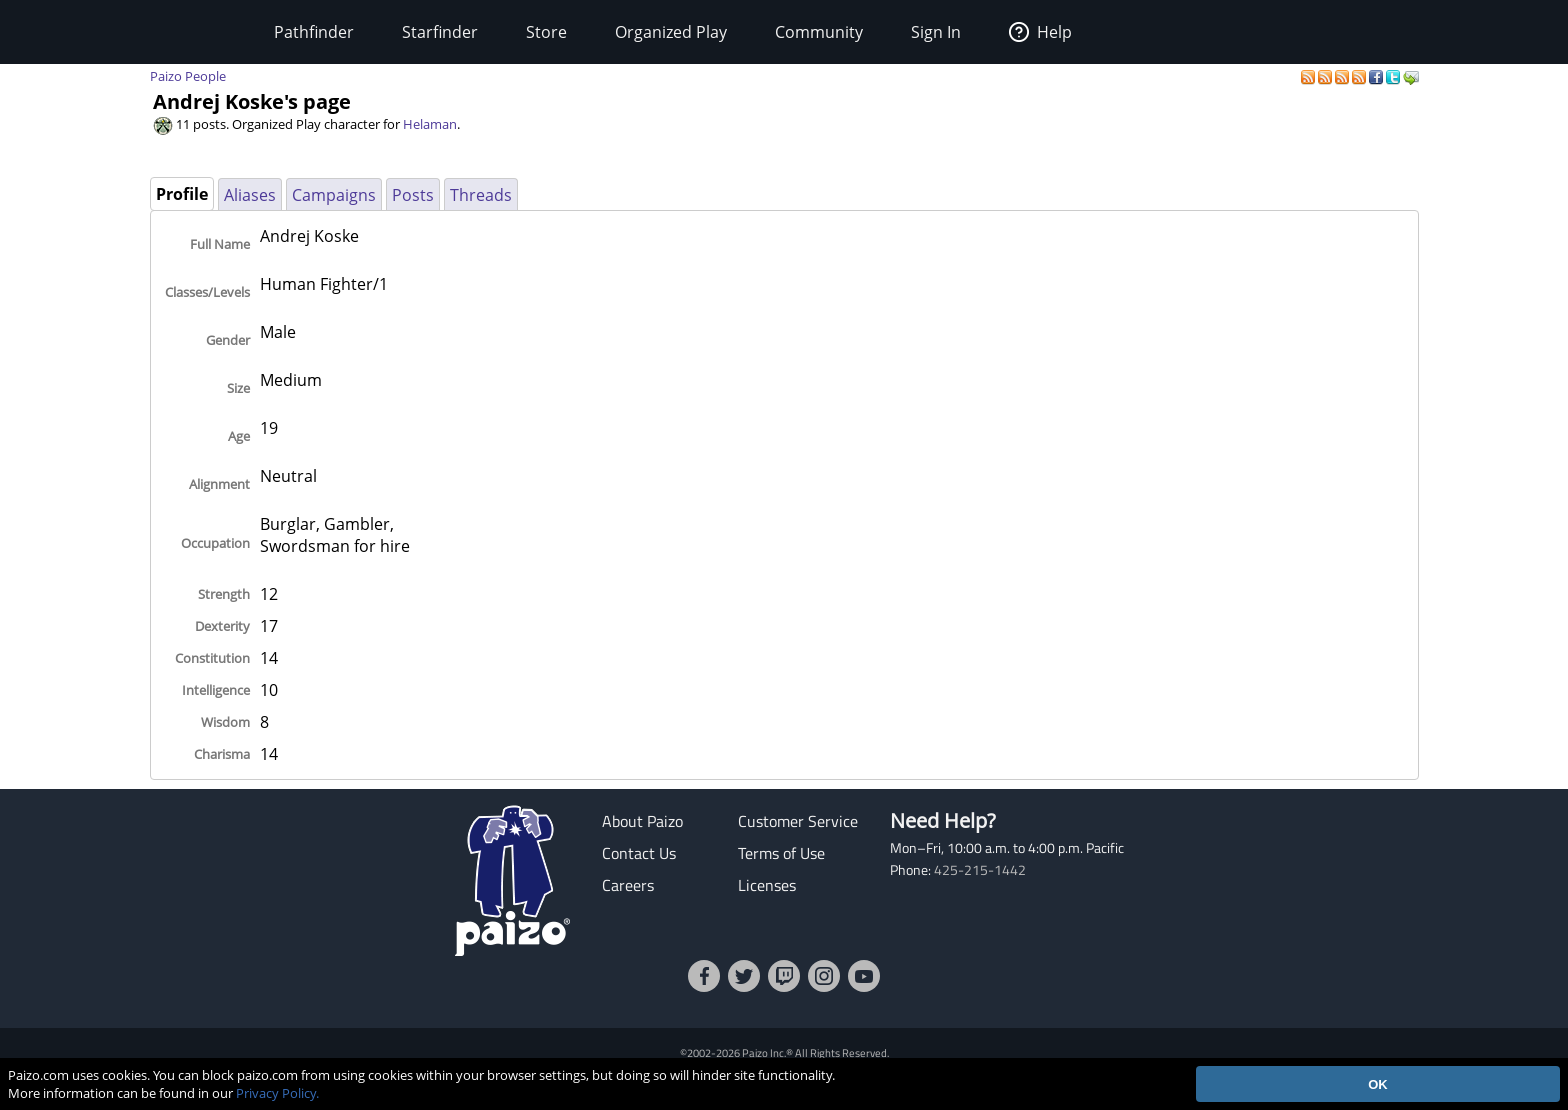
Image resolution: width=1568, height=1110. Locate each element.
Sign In (936, 32)
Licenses (767, 885)
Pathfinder (314, 32)
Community (819, 32)
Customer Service (798, 821)
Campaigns (334, 195)
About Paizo (642, 821)
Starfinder (440, 32)
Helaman (430, 124)
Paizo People (188, 76)
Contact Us (639, 853)
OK (1378, 1084)
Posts (413, 195)
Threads (481, 195)
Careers (628, 885)
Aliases (250, 195)
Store (546, 32)
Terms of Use (781, 853)
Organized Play (671, 32)
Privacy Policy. (277, 1093)
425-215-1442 (980, 870)
